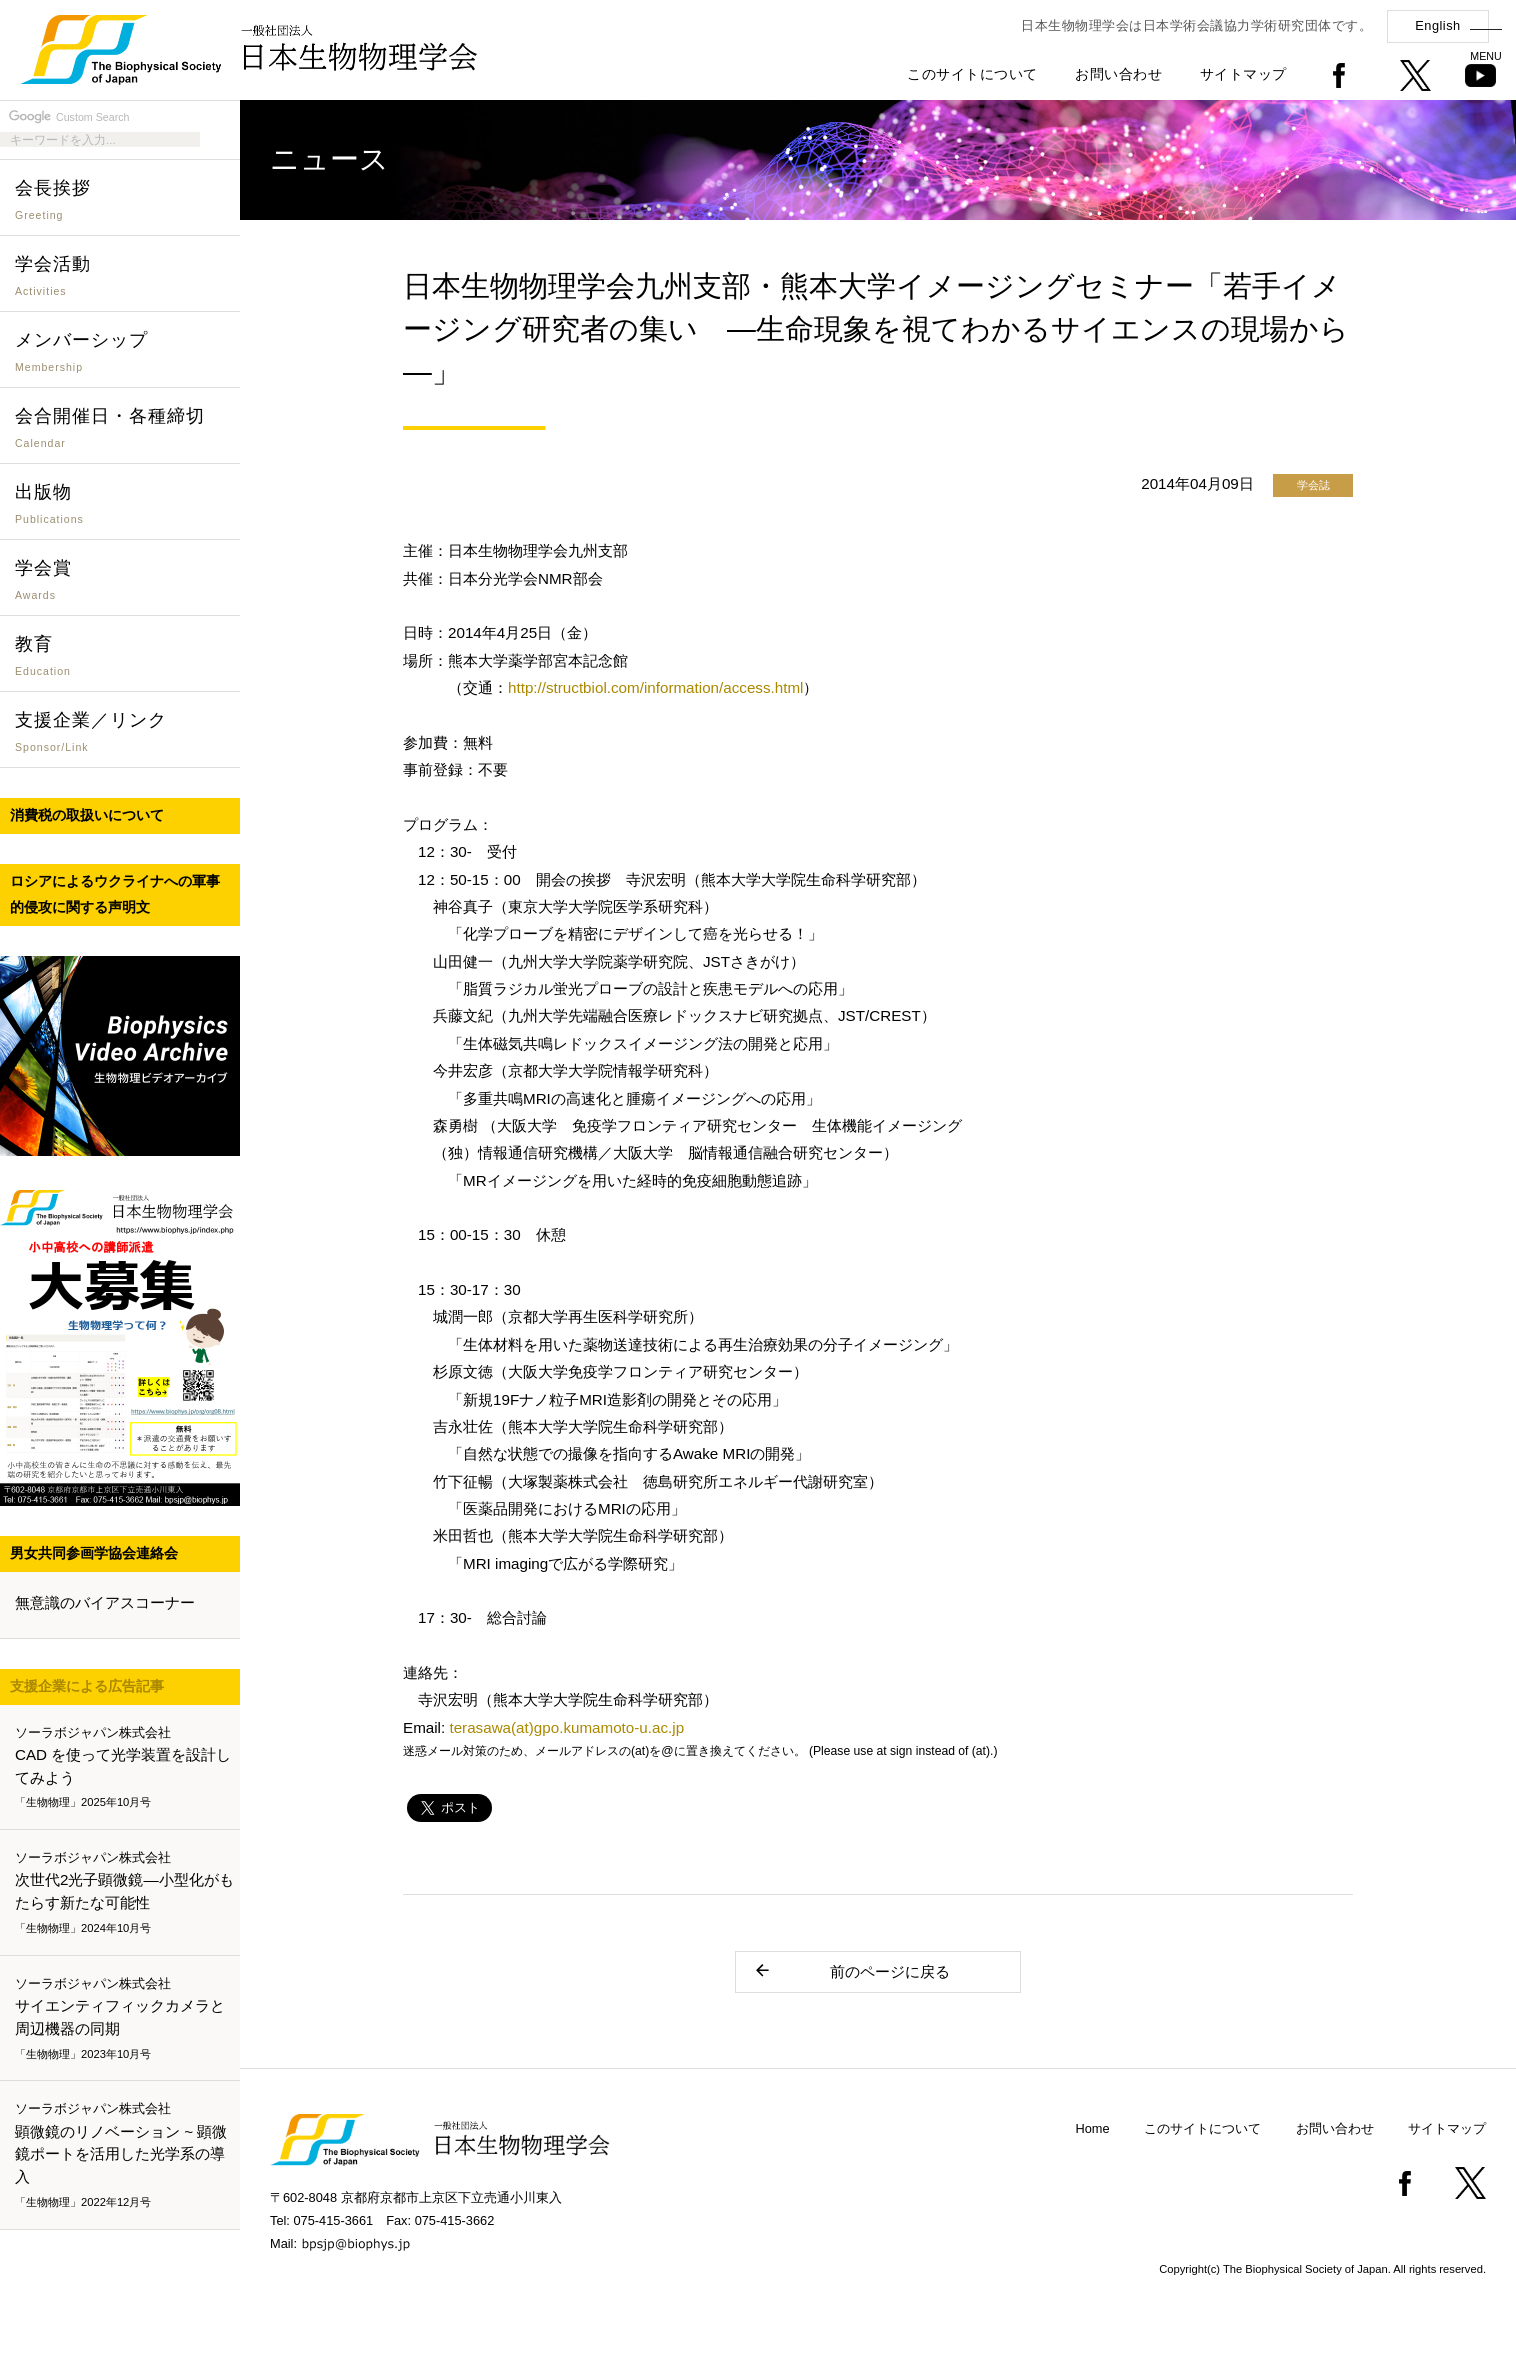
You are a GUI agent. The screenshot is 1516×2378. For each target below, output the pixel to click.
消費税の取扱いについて (87, 815)
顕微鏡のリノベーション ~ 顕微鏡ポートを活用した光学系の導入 (124, 2156)
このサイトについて (972, 74)
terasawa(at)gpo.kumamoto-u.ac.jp (566, 1727)
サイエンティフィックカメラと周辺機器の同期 (124, 2019)
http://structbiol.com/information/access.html (655, 687)
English (1437, 25)
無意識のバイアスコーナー (105, 1602)
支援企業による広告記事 (87, 1686)
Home (1093, 2128)
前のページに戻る (851, 1970)
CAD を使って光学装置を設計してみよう (124, 1768)
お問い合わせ (1118, 74)
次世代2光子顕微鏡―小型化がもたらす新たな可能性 (124, 1893)
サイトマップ (1243, 74)
